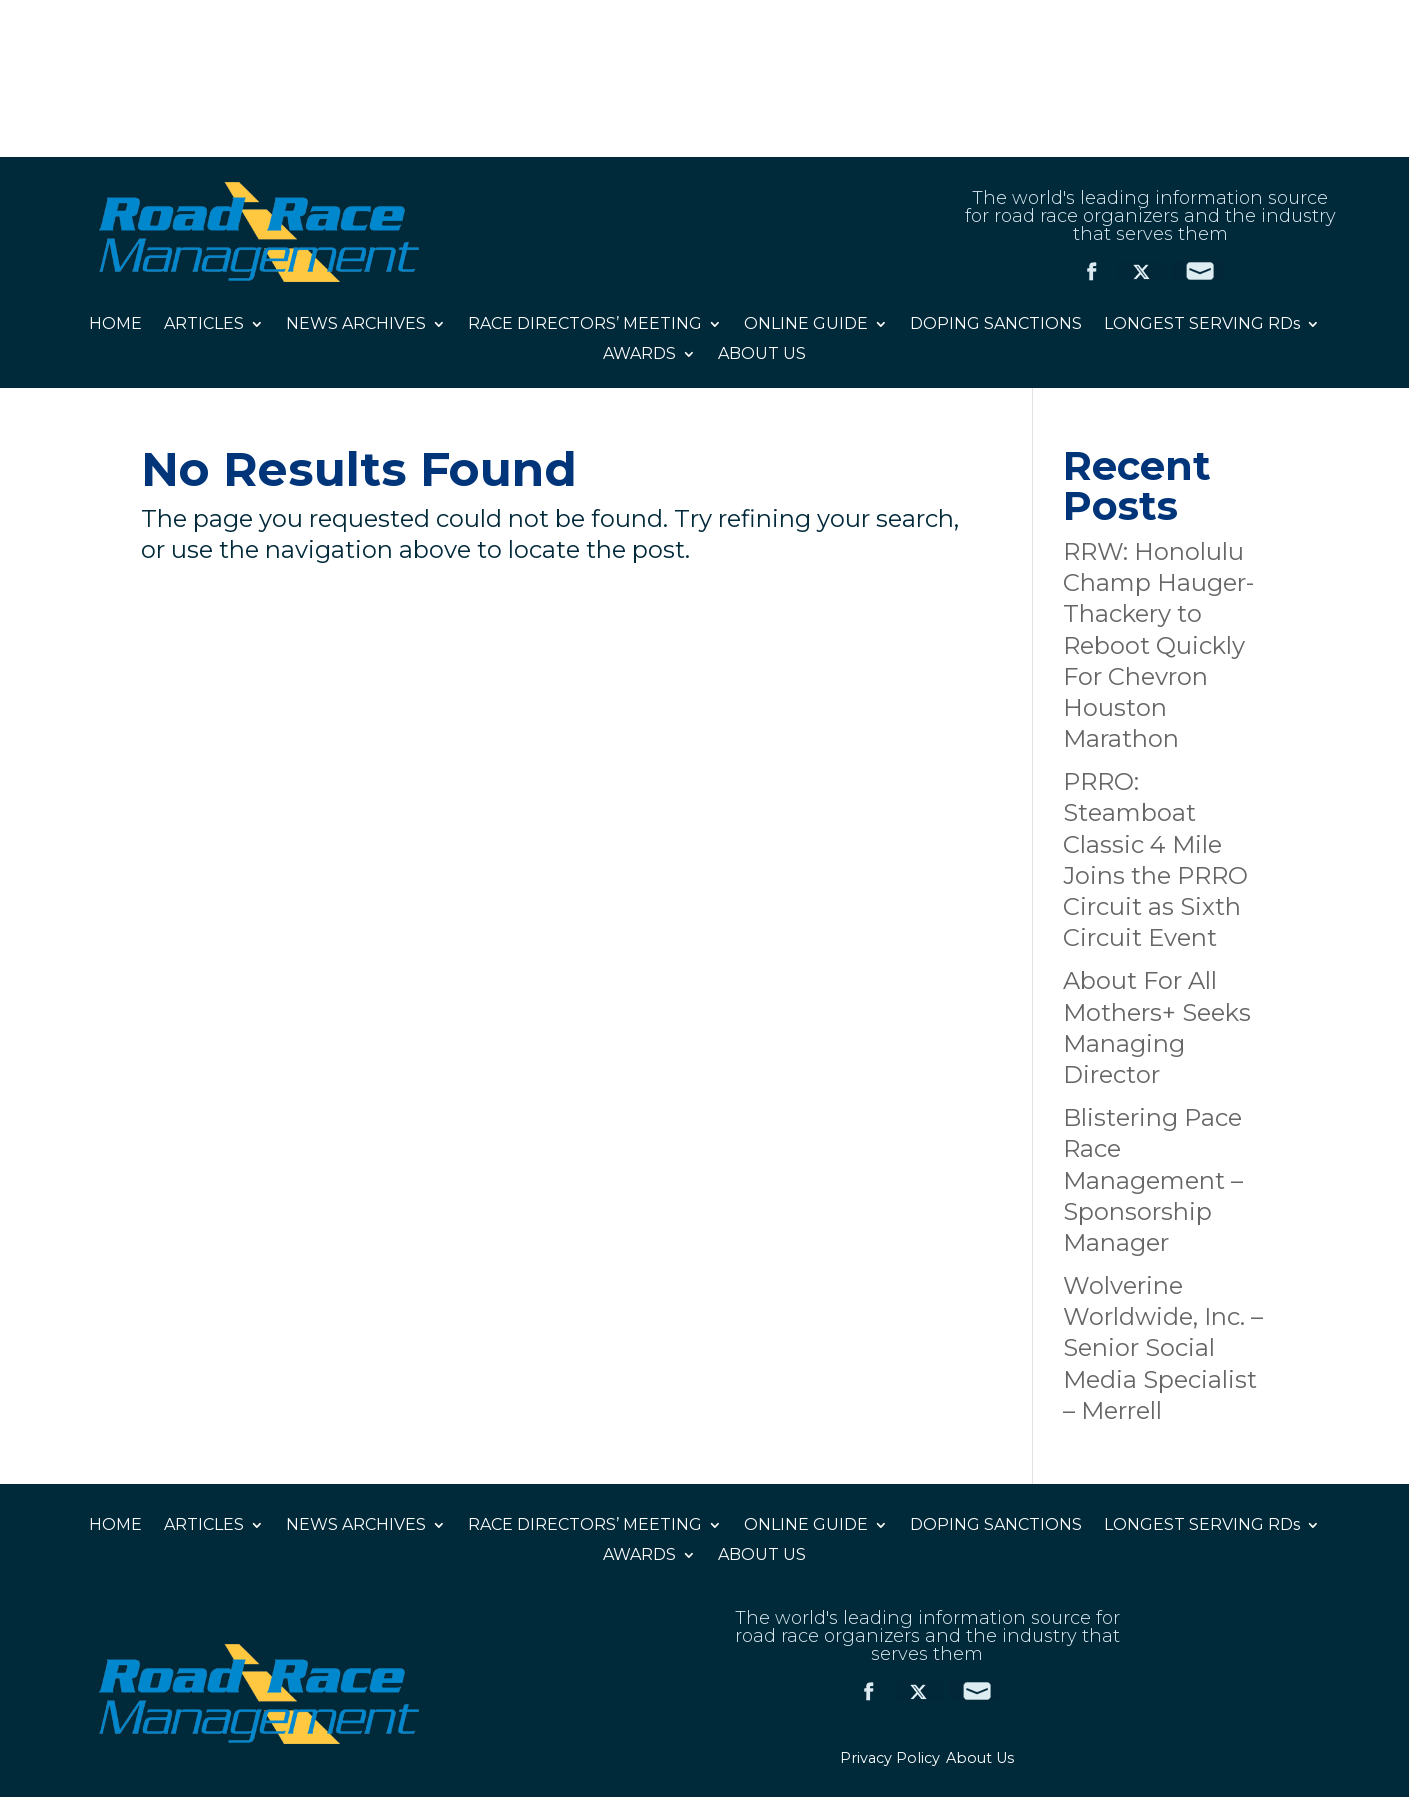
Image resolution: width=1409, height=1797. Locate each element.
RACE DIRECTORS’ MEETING (585, 325)
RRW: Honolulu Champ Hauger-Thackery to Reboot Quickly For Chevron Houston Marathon (1158, 645)
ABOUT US (762, 355)
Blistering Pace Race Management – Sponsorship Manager (1153, 1180)
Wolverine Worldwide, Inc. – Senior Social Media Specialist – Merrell (1163, 1348)
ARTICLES (204, 325)
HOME (115, 325)
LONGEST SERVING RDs (1202, 325)
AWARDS (639, 355)
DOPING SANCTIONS (996, 325)
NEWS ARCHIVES (356, 325)
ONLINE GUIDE (806, 325)
